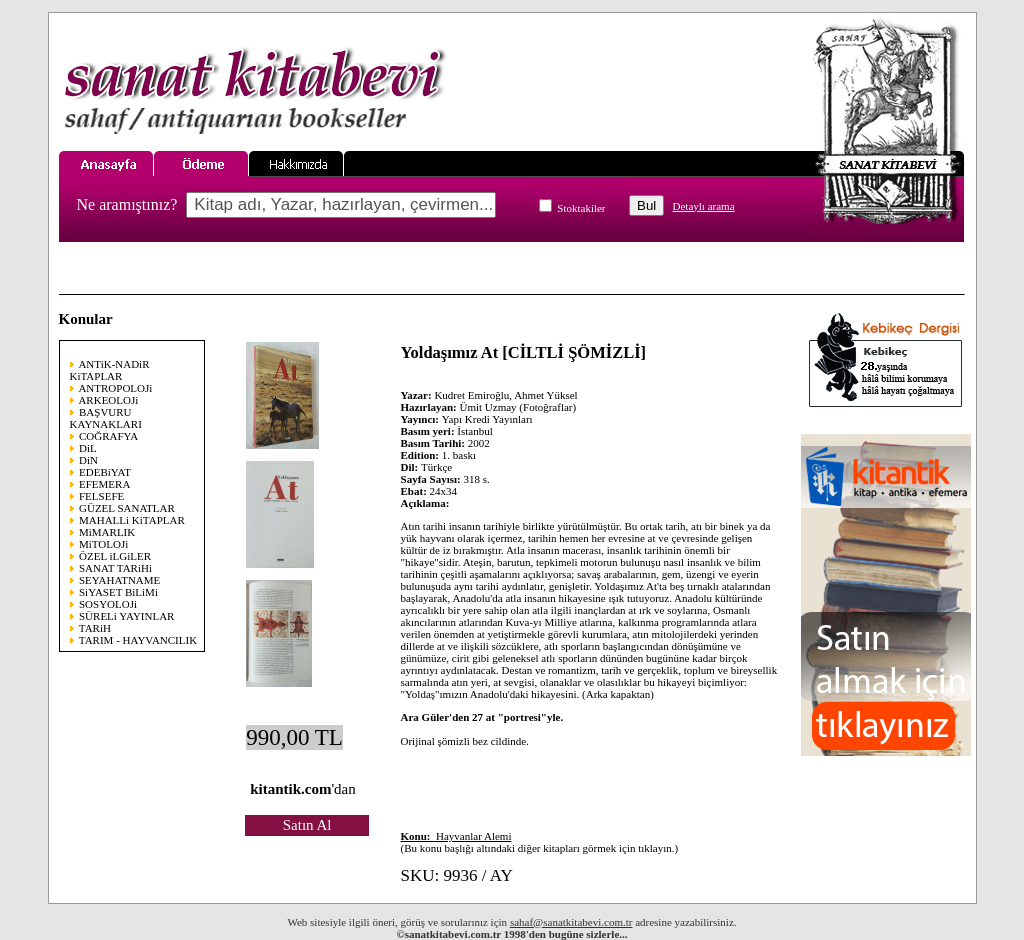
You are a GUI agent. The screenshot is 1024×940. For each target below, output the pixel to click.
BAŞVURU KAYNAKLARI (106, 418)
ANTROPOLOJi (115, 388)
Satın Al (307, 825)
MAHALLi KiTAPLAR (132, 520)
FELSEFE (101, 496)
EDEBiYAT (105, 472)
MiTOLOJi (103, 544)
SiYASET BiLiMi (118, 592)
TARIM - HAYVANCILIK (138, 640)
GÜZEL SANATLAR (127, 508)
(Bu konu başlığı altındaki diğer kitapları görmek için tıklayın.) (540, 842)
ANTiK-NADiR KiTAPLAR (110, 370)
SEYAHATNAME (119, 580)
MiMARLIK (107, 532)
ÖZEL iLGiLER (115, 556)
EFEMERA (104, 484)
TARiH (95, 628)
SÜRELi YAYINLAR (126, 616)
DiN (88, 460)
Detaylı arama (704, 206)
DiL (88, 448)
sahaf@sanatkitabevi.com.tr (571, 922)
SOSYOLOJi (108, 604)
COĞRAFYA (108, 436)
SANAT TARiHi (115, 568)
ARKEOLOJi (108, 400)
